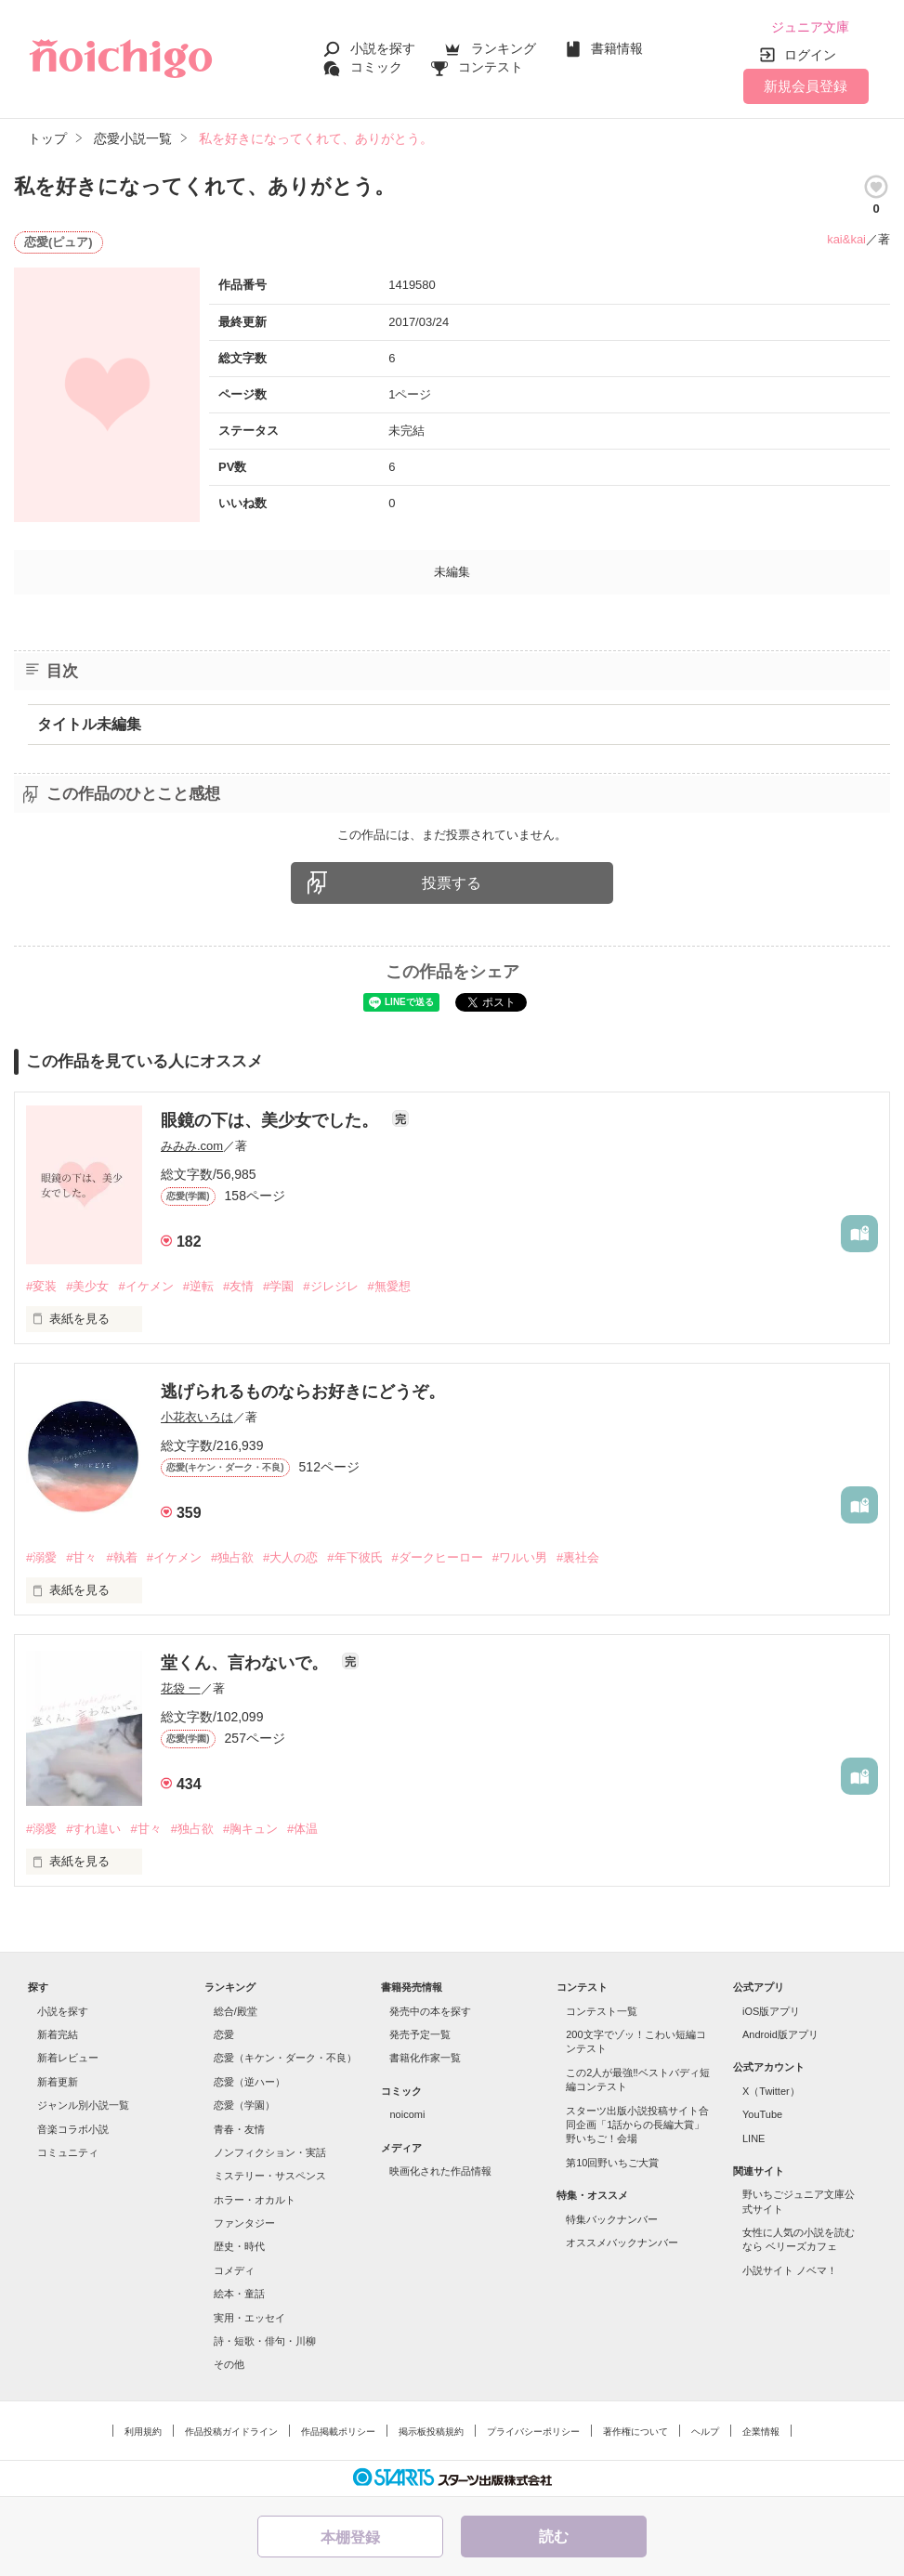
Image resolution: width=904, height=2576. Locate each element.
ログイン (810, 54)
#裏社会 (578, 1557)
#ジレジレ (330, 1286)
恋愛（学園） (244, 2105)
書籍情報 (617, 48)
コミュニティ (67, 2152)
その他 (229, 2364)
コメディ (234, 2270)
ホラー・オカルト (254, 2199)
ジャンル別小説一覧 (83, 2105)
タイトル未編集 (89, 724)
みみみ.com (192, 1146)
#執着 (121, 1557)
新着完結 (57, 2034)
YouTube (762, 2114)
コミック (376, 66)
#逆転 (198, 1286)
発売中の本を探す (430, 2011)
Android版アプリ (780, 2034)
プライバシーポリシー (533, 2431)
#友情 (238, 1286)
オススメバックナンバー (622, 2242)
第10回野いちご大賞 (612, 2162)
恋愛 (224, 2034)
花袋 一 (181, 1688)
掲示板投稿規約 (431, 2431)
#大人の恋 (290, 1557)
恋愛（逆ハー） (249, 2081)
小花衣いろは (197, 1417)
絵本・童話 (239, 2293)
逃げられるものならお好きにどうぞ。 (303, 1391)
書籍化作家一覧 (425, 2057)
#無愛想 (389, 1286)
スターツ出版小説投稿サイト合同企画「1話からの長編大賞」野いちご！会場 (637, 2125)
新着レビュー (67, 2057)
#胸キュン (250, 1829)
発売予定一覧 (420, 2034)
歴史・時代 (239, 2246)
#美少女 (87, 1286)
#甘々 (81, 1557)
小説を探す (382, 48)
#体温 (302, 1829)
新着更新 (57, 2081)
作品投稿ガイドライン (231, 2431)
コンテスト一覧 (601, 2011)
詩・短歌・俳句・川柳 (265, 2341)
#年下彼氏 (354, 1557)
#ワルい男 (519, 1557)
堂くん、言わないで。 (247, 1663)
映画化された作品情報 (440, 2171)
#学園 (278, 1286)
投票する (451, 883)
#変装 (41, 1286)
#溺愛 (41, 1557)
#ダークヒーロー (437, 1557)
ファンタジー (244, 2223)
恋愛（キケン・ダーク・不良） (285, 2057)
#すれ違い (93, 1829)
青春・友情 (239, 2129)
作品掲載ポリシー (338, 2431)
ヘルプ (705, 2431)
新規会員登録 (805, 86)
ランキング (503, 48)
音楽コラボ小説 (73, 2129)
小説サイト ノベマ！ (789, 2270)
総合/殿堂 (235, 2011)
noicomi (407, 2114)
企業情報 (761, 2431)
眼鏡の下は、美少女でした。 (272, 1120)
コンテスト (490, 66)
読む (554, 2536)
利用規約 (143, 2431)
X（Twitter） (771, 2091)
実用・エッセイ (249, 2317)
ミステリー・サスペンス (270, 2175)
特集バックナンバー (612, 2219)
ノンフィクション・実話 (270, 2152)
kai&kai (846, 239)
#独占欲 (232, 1557)
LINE (753, 2138)
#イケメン (145, 1286)
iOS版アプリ (771, 2011)
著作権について (635, 2431)
